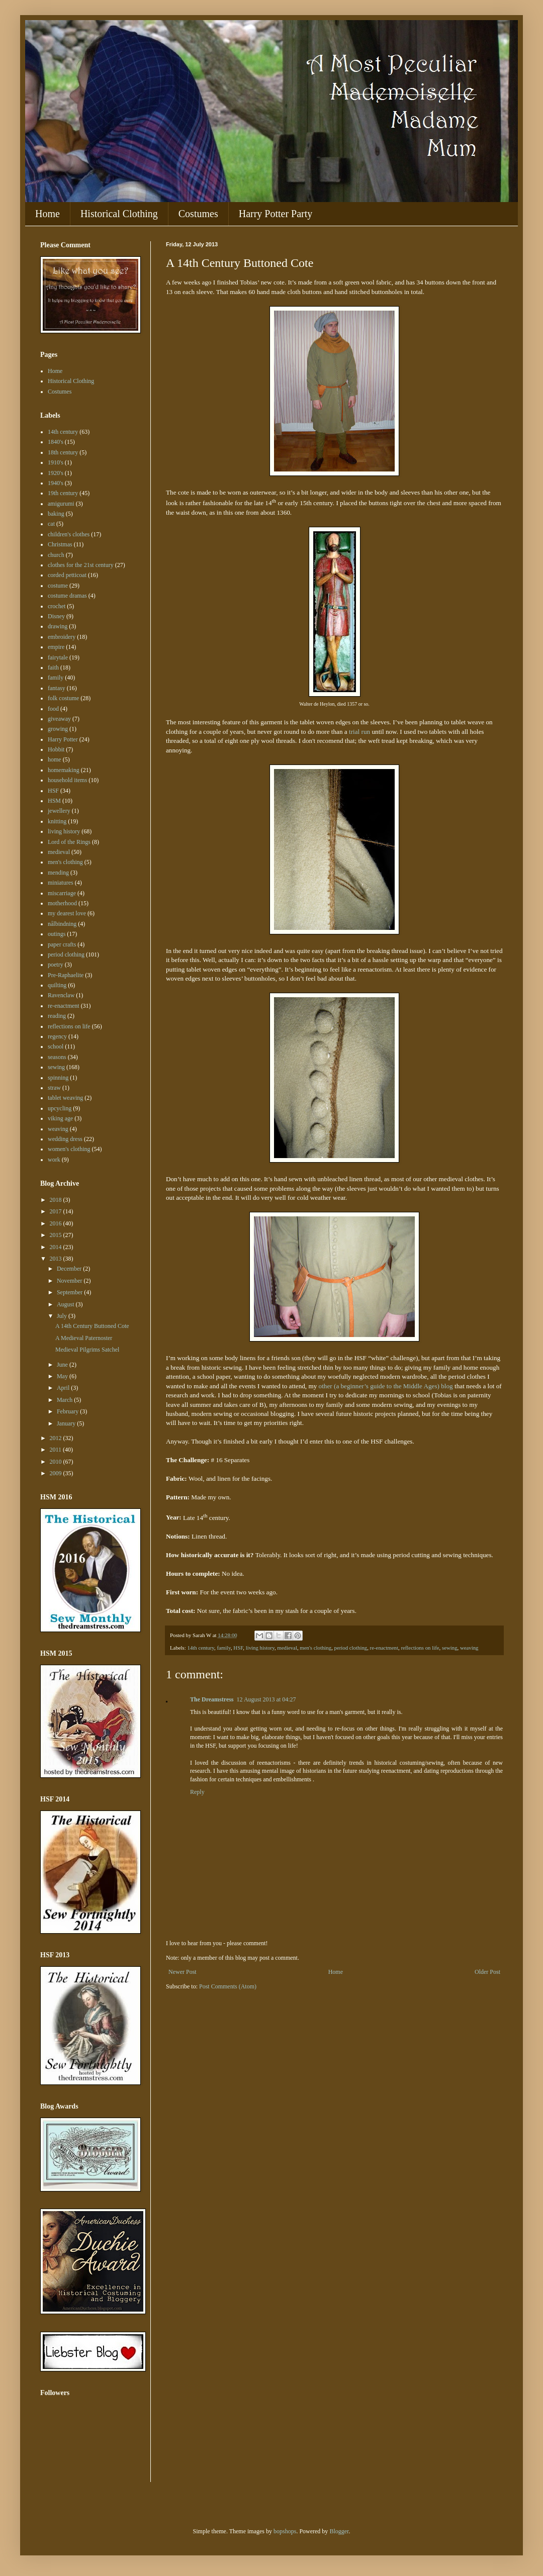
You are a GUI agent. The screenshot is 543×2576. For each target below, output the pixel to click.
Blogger (338, 2531)
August (66, 1304)
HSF (238, 1648)
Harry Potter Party (276, 213)
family (223, 1648)
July (62, 1315)
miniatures (60, 882)
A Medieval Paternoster (83, 1338)
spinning (58, 1077)
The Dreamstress (212, 1699)
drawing (57, 626)
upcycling (59, 1108)
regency (57, 1036)
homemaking (63, 770)
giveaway (59, 718)
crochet (56, 606)
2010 (56, 1461)
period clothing (351, 1648)
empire (56, 646)
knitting (57, 821)
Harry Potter (63, 739)
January (67, 1423)
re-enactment (384, 1648)
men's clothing (315, 1648)
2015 (56, 1234)
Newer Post (182, 1971)
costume (58, 585)
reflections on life (420, 1648)
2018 (56, 1199)
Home (47, 213)
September (70, 1292)
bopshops (285, 2531)
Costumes (198, 213)
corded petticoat (67, 575)
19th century (63, 493)
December (70, 1268)
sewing (450, 1648)
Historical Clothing (119, 213)
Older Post (487, 1971)
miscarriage (62, 893)
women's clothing (69, 1149)
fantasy (56, 688)
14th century (200, 1648)
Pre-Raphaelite (65, 975)
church (56, 554)
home (54, 759)
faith (53, 667)
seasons (57, 1057)
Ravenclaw (61, 995)
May (63, 1376)
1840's (55, 441)
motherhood (62, 903)
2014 (56, 1247)
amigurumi (61, 503)
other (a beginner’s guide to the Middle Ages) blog (386, 1386)
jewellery (59, 810)
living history (260, 1648)
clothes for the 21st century (81, 564)
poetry (55, 964)
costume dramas (67, 595)
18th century (63, 452)
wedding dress (65, 1138)
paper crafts (62, 944)
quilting (57, 985)
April (64, 1387)
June (63, 1364)
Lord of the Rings (69, 841)
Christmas (60, 544)
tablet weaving (65, 1097)
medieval (287, 1648)
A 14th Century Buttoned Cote (92, 1325)
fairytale (58, 657)
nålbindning (62, 923)
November (70, 1280)
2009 (56, 1473)
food (53, 708)
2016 (56, 1223)
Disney (56, 616)
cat (51, 523)
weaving (469, 1648)
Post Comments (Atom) (227, 1986)
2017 (56, 1211)
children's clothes (68, 534)
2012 (56, 1438)
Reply (197, 1791)
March (65, 1399)
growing (58, 728)
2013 (56, 1258)
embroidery (61, 636)
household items (67, 780)
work (54, 1159)
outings (56, 933)
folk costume (63, 698)
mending (58, 872)
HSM (54, 800)
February (68, 1411)
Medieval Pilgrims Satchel (87, 1349)
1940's (55, 483)
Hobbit (56, 749)
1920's (55, 472)
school (55, 1046)
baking (56, 513)
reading (57, 1015)
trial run (359, 731)
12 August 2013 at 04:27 (266, 1699)
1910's (55, 462)
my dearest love (67, 913)
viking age (60, 1118)
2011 (56, 1449)
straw (54, 1087)
